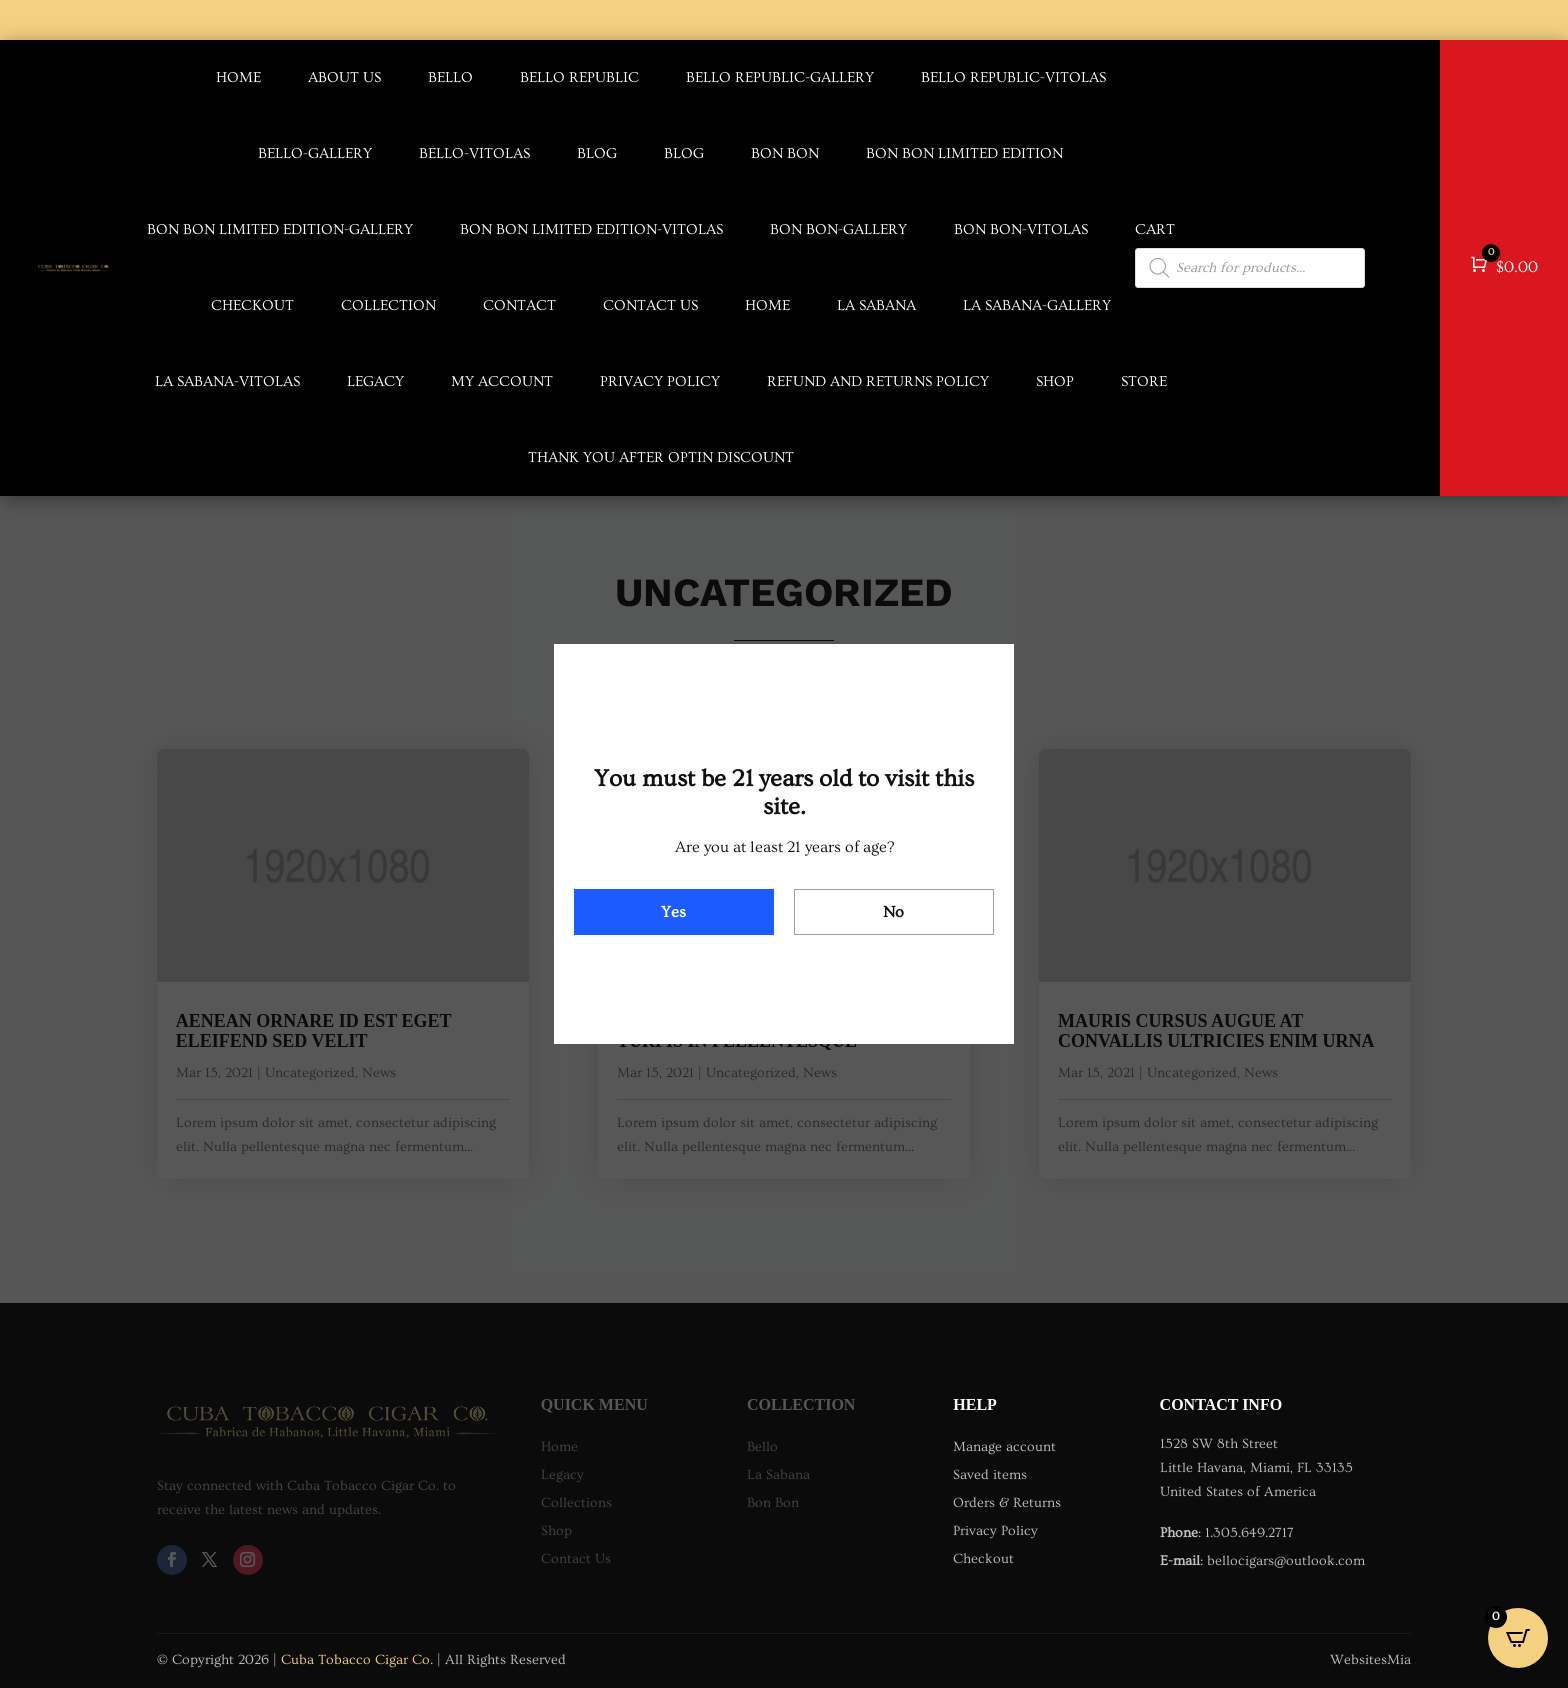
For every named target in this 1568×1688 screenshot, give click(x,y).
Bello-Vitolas (474, 153)
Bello (450, 77)
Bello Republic (579, 77)
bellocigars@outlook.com (1286, 1561)
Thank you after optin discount (661, 457)
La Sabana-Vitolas (227, 381)
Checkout (252, 305)
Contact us (650, 305)
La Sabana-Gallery (1037, 305)
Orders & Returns (1007, 1503)
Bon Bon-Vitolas (1021, 229)
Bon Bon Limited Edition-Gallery (280, 229)
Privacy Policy (660, 381)
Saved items (990, 1475)
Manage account (1004, 1447)
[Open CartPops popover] (1518, 1638)
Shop (1055, 381)
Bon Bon (785, 153)
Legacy (375, 381)
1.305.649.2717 (1249, 1533)
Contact (519, 305)
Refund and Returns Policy (878, 381)
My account (502, 381)
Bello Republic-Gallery (780, 77)
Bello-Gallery (315, 153)
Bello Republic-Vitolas (1013, 77)
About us (344, 77)
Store (1144, 381)
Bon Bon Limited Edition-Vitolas (591, 229)
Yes (673, 912)
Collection (388, 305)
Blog (597, 153)
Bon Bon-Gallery (838, 229)
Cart (1155, 229)
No (893, 912)
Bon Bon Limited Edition (964, 153)
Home (238, 77)
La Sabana (876, 305)
